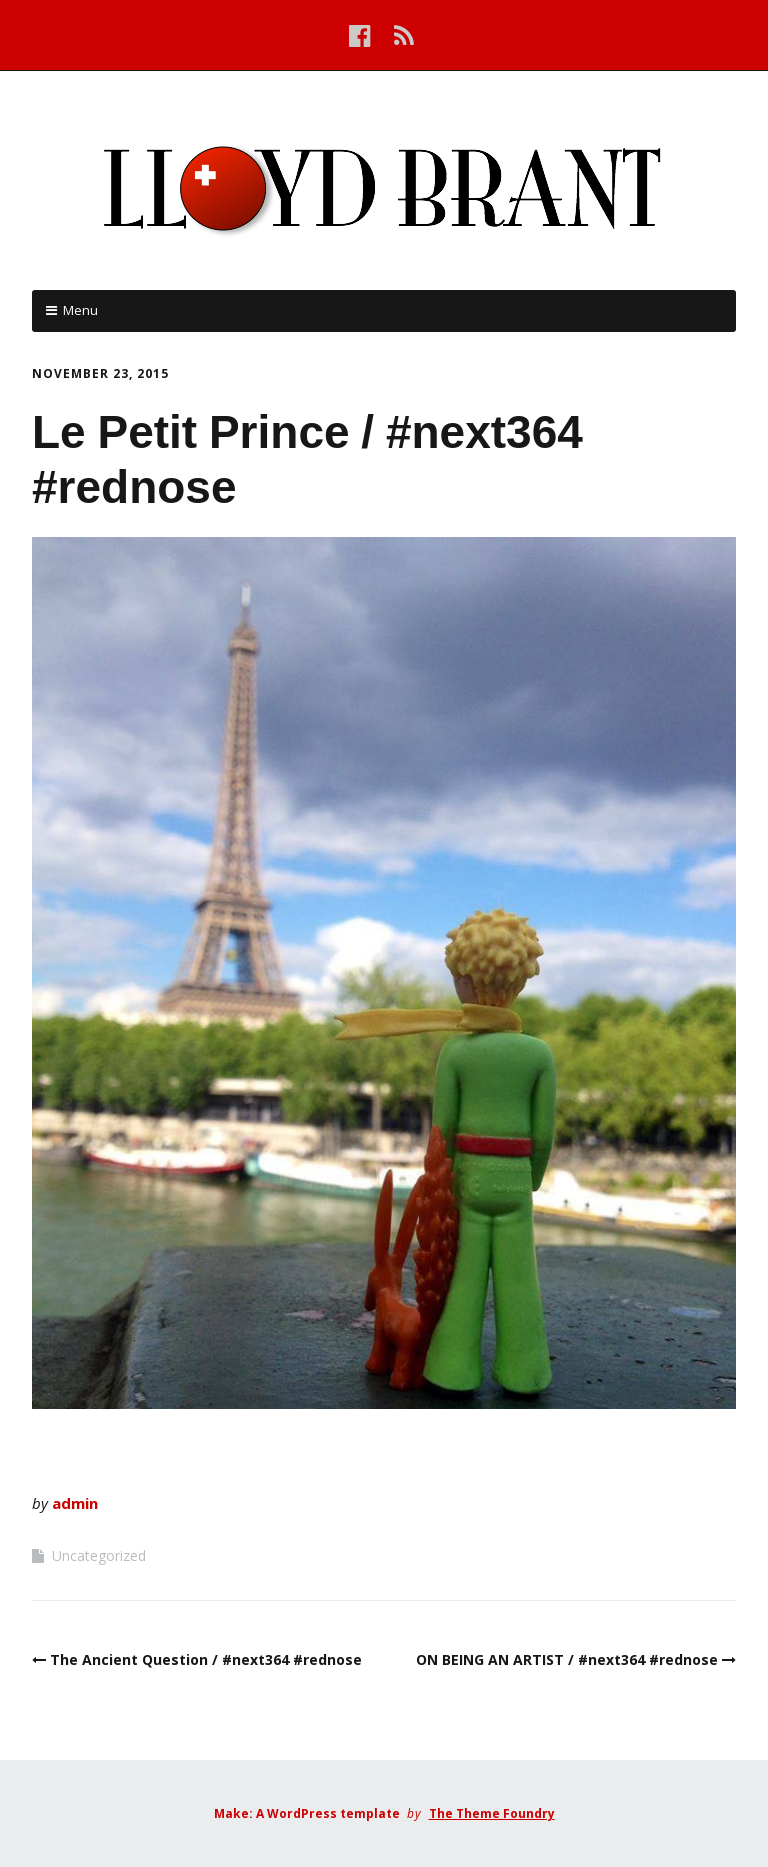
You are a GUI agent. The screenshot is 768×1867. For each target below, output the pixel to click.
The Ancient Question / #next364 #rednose (206, 1659)
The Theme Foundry (492, 1813)
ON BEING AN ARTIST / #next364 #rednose (567, 1659)
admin (75, 1503)
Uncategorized (99, 1555)
